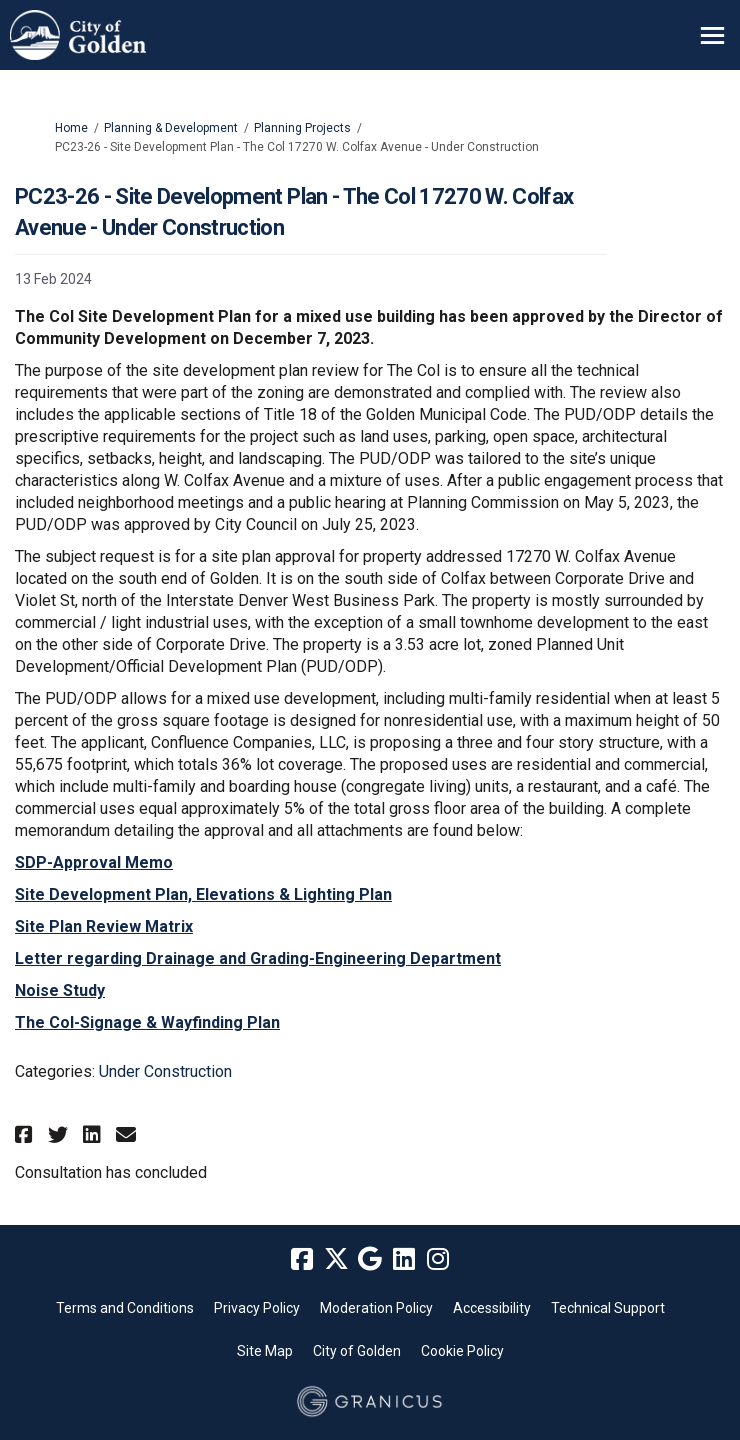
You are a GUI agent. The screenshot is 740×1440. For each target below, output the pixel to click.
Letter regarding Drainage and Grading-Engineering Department (258, 958)
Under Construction (165, 1071)
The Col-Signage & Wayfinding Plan (147, 1022)
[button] (26, 1134)
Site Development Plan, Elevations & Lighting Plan (203, 894)
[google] (370, 1260)
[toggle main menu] (712, 35)
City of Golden (357, 1351)
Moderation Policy (376, 1308)
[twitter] (336, 1260)
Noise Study (60, 990)
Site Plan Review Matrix (104, 926)
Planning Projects (302, 128)
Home (71, 128)
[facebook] (302, 1260)
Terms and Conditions (125, 1308)
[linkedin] (404, 1260)
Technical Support (608, 1308)
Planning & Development (171, 128)
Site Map (265, 1351)
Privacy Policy (257, 1308)
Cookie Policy (462, 1351)
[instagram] (438, 1260)
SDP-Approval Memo (94, 862)
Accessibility (492, 1308)
